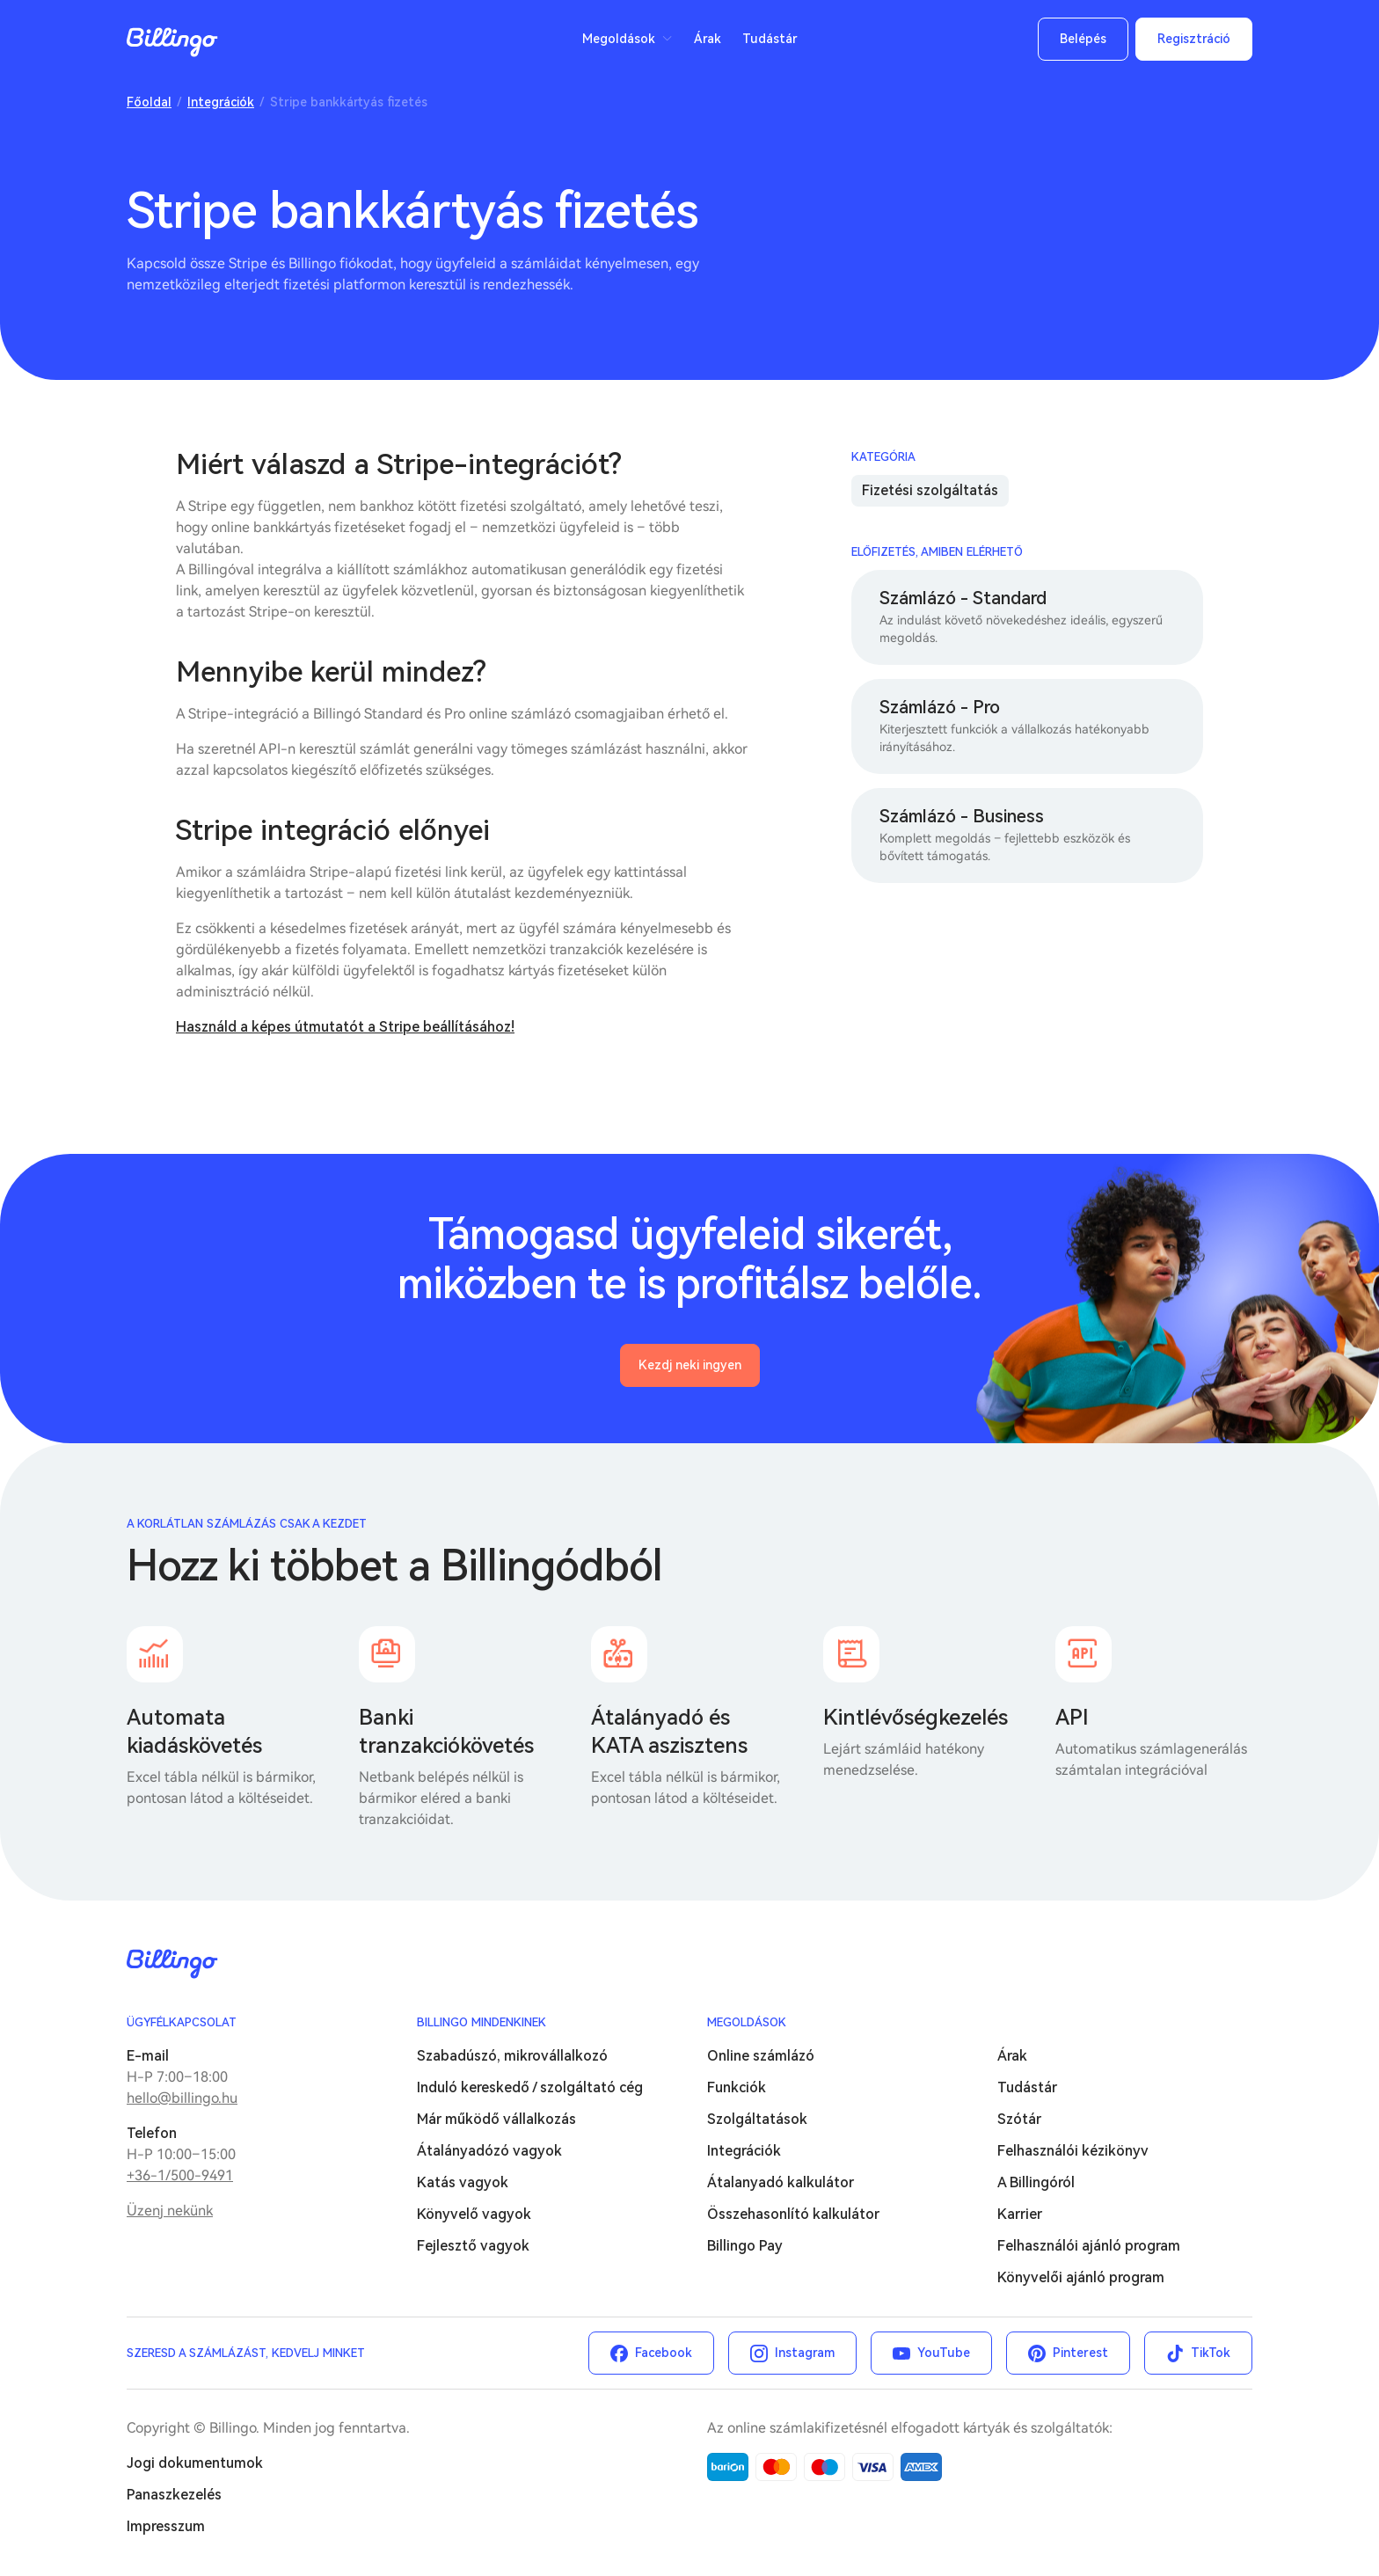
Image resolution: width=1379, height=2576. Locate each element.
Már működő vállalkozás (496, 2119)
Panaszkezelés (174, 2494)
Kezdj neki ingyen (689, 1365)
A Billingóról (1036, 2182)
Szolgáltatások (757, 2119)
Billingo (172, 42)
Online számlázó (760, 2055)
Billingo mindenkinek (481, 2022)
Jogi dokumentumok (195, 2463)
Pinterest (1080, 2353)
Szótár (1019, 2119)
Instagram (805, 2353)
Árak (707, 39)
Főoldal (149, 102)
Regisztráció (1193, 39)
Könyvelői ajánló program (1080, 2277)
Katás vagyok (462, 2182)
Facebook (663, 2353)
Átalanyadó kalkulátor (780, 2182)
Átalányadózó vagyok (489, 2150)
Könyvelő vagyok (474, 2214)
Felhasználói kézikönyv (1073, 2150)
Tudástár (770, 39)
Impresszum (166, 2526)
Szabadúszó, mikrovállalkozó (512, 2055)
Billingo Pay (745, 2245)
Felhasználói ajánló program (1088, 2245)
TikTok (1210, 2353)
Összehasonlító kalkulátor (793, 2214)
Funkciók (736, 2087)
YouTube (943, 2353)
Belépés (1083, 39)
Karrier (1019, 2214)
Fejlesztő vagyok (473, 2245)
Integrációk (220, 102)
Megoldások (618, 39)
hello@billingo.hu (182, 2098)
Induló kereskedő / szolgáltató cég (530, 2087)
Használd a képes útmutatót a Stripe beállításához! (345, 1026)
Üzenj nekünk (170, 2210)
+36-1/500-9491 (180, 2175)
